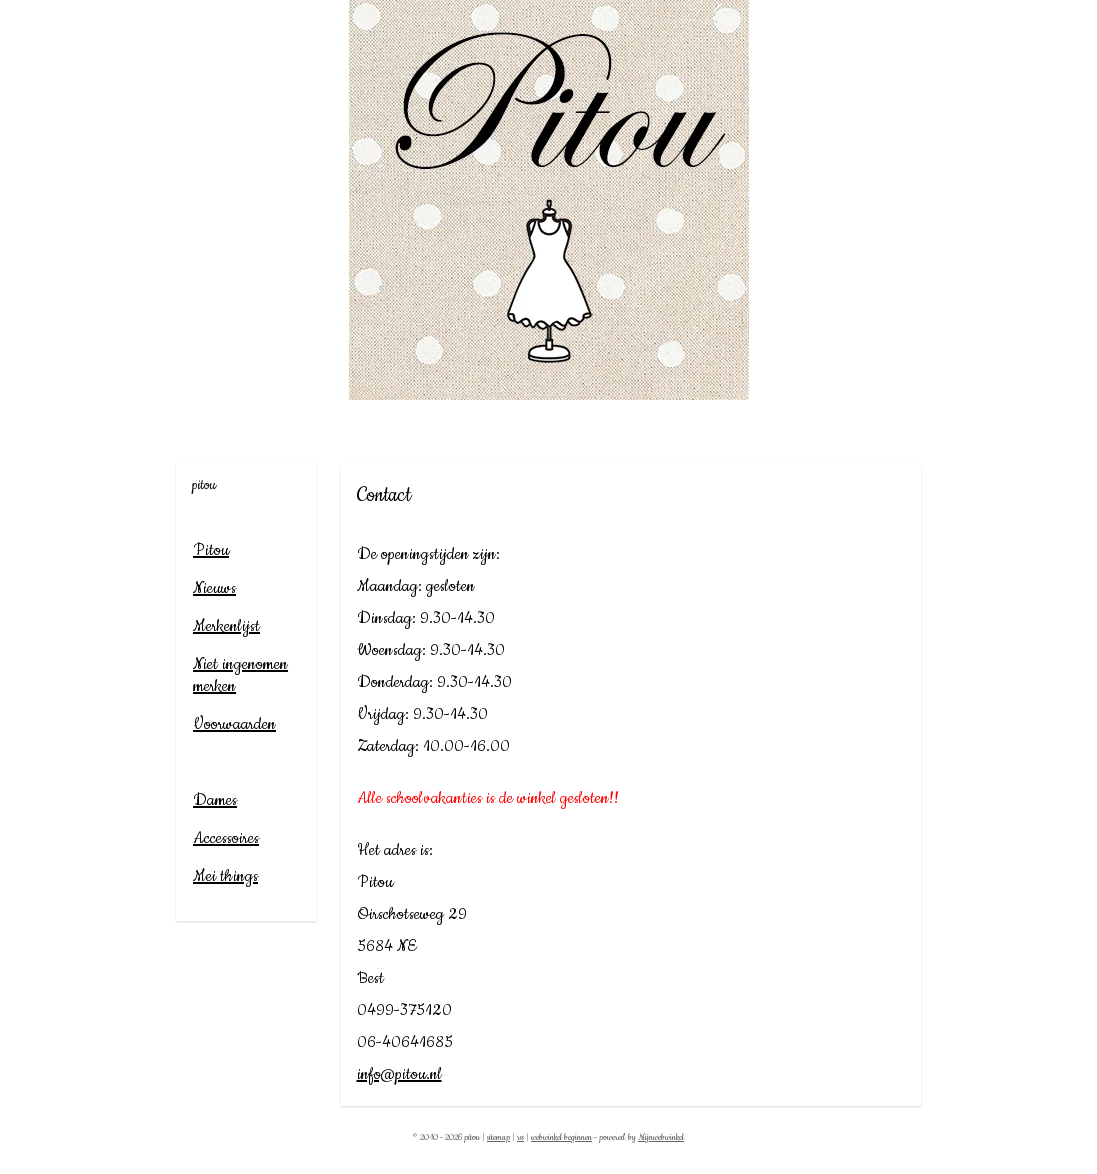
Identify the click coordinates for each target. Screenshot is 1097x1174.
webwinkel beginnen (561, 1137)
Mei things (225, 876)
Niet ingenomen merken (240, 675)
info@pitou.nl (399, 1074)
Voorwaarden (234, 724)
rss (520, 1137)
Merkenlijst (226, 626)
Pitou (211, 550)
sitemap (498, 1137)
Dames (215, 800)
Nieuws (214, 588)
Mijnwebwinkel (661, 1137)
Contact (216, 762)
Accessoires (226, 838)
